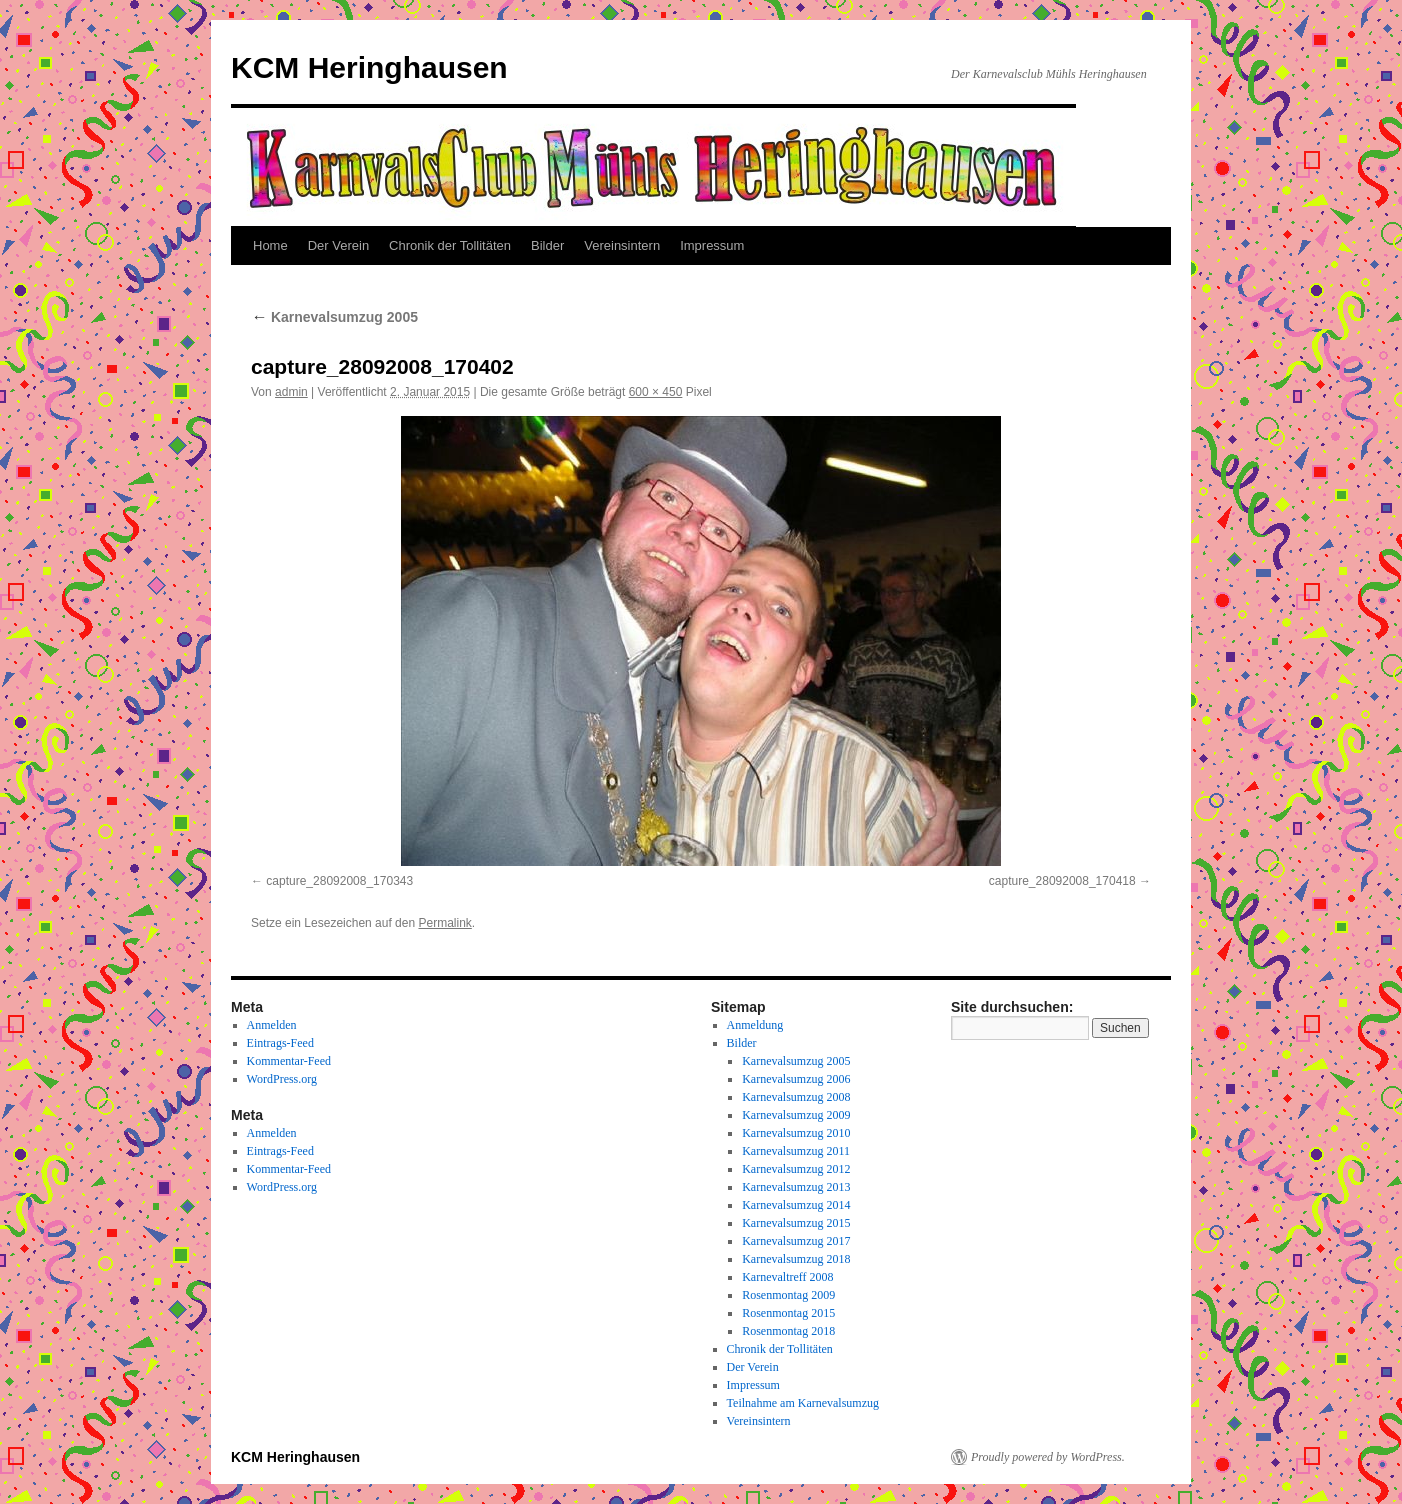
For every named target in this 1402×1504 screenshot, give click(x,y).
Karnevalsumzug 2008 (796, 1097)
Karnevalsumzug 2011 (796, 1151)
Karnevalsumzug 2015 (796, 1223)
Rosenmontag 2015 (788, 1313)
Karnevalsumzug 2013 (796, 1187)
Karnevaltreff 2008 (787, 1277)
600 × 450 (656, 392)
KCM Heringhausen (369, 67)
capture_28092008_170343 (339, 881)
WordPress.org (282, 1079)
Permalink (444, 923)
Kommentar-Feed (289, 1061)
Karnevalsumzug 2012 (796, 1169)
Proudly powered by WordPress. (1048, 1457)
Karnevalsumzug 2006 (796, 1079)
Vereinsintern (622, 245)
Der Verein (338, 245)
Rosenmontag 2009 (788, 1295)
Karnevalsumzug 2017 (796, 1241)
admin (291, 392)
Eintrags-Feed (280, 1043)
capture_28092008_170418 (1062, 881)
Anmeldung (755, 1025)
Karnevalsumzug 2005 (334, 317)
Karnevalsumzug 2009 (796, 1115)
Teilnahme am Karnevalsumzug (803, 1403)
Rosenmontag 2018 (788, 1331)
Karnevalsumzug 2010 (796, 1133)
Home (270, 245)
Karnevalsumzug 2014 (796, 1205)
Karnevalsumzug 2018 (796, 1259)
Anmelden (272, 1025)
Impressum (712, 245)
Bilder (547, 245)
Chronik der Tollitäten (450, 245)
